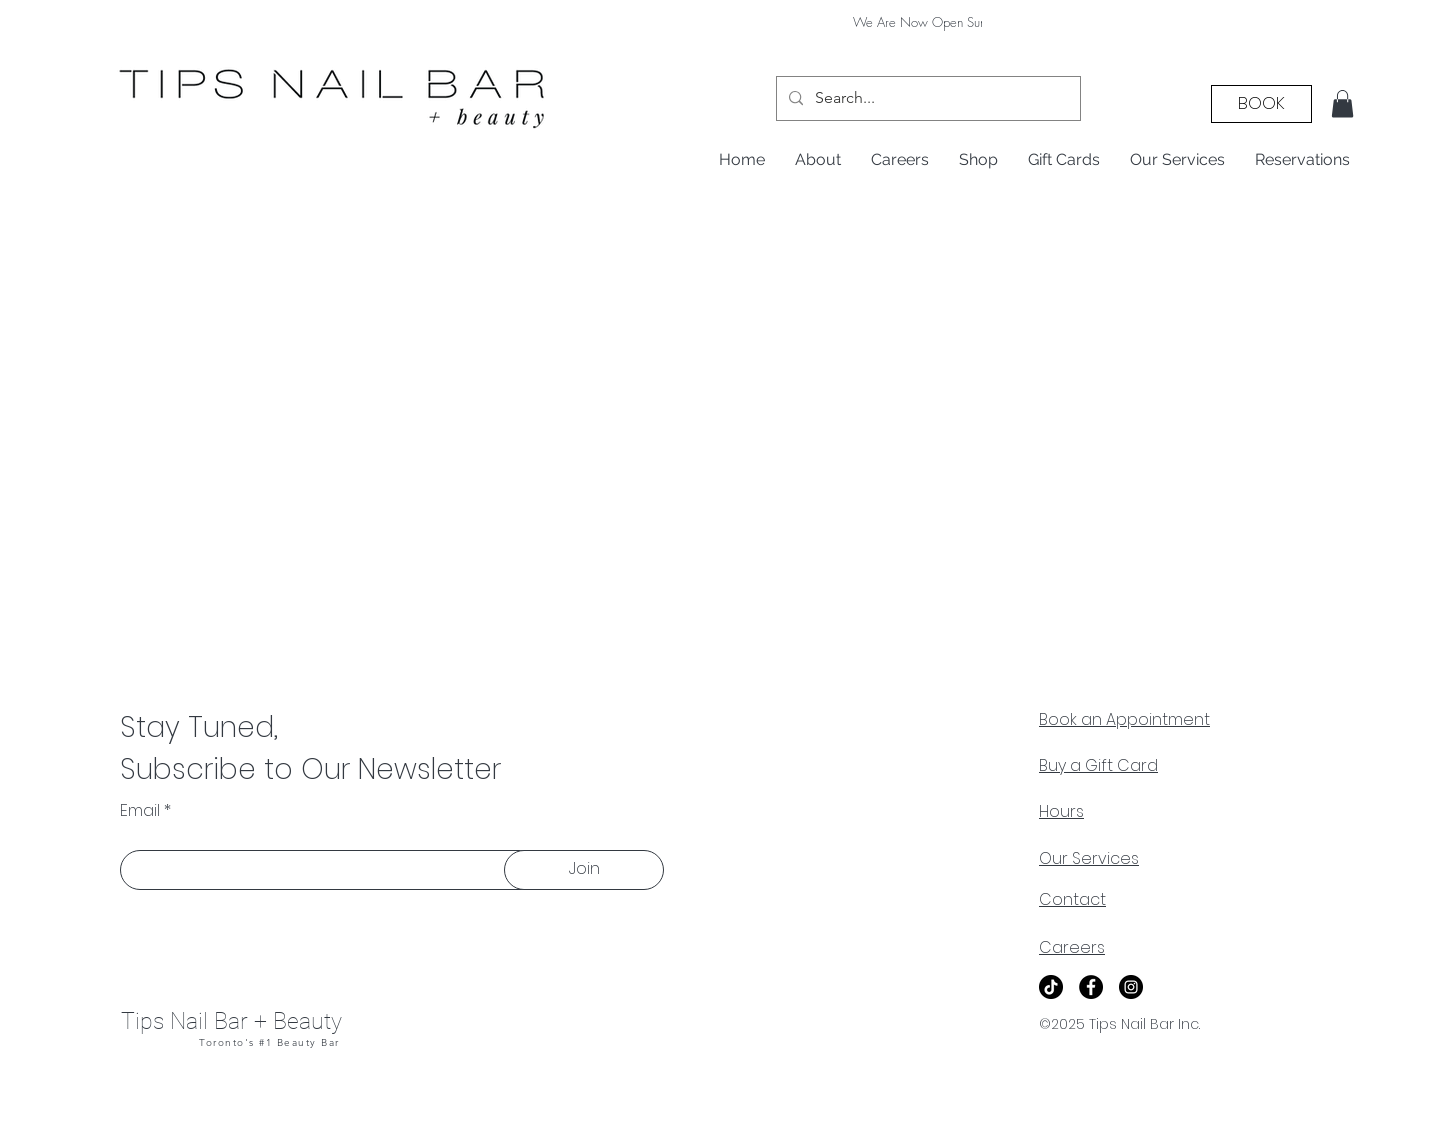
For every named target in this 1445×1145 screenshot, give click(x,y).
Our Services (1089, 858)
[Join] (584, 870)
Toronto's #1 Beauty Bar (269, 1042)
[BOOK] (1261, 104)
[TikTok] (1051, 987)
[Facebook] (1091, 987)
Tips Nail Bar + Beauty (231, 1021)
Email (140, 811)
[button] (1342, 103)
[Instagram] (1131, 987)
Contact (1072, 899)
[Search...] (926, 98)
